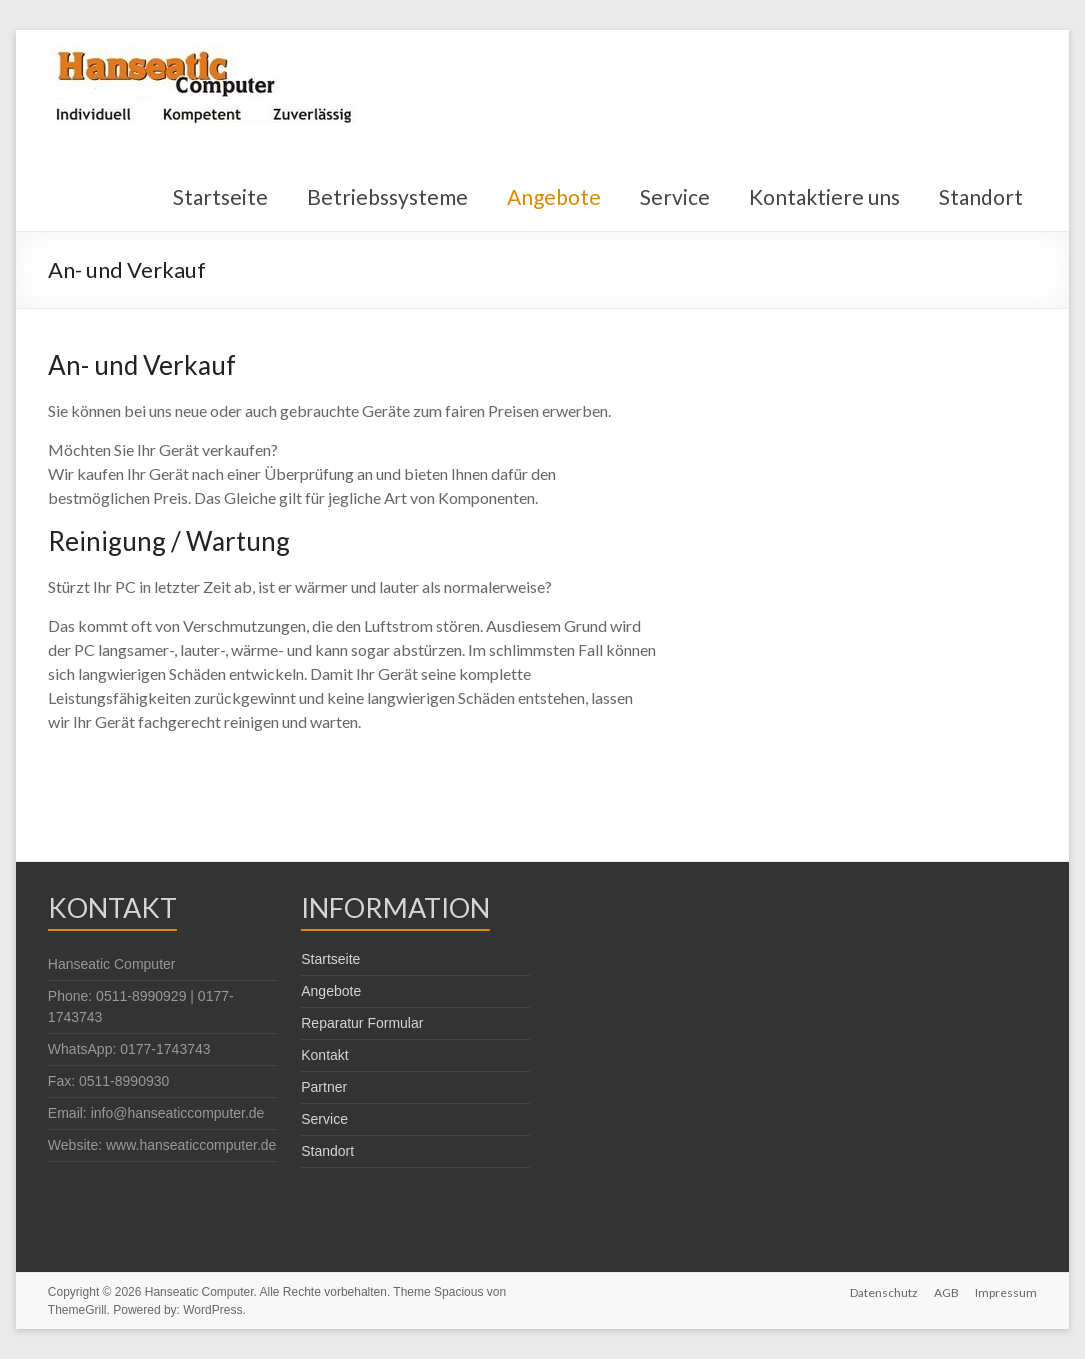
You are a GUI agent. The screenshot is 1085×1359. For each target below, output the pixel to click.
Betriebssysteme (387, 196)
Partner (324, 1087)
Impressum (1006, 1291)
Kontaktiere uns (824, 196)
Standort (981, 196)
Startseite (220, 196)
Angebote (554, 196)
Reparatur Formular (362, 1023)
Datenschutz (884, 1291)
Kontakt (324, 1055)
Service (675, 196)
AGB (946, 1291)
